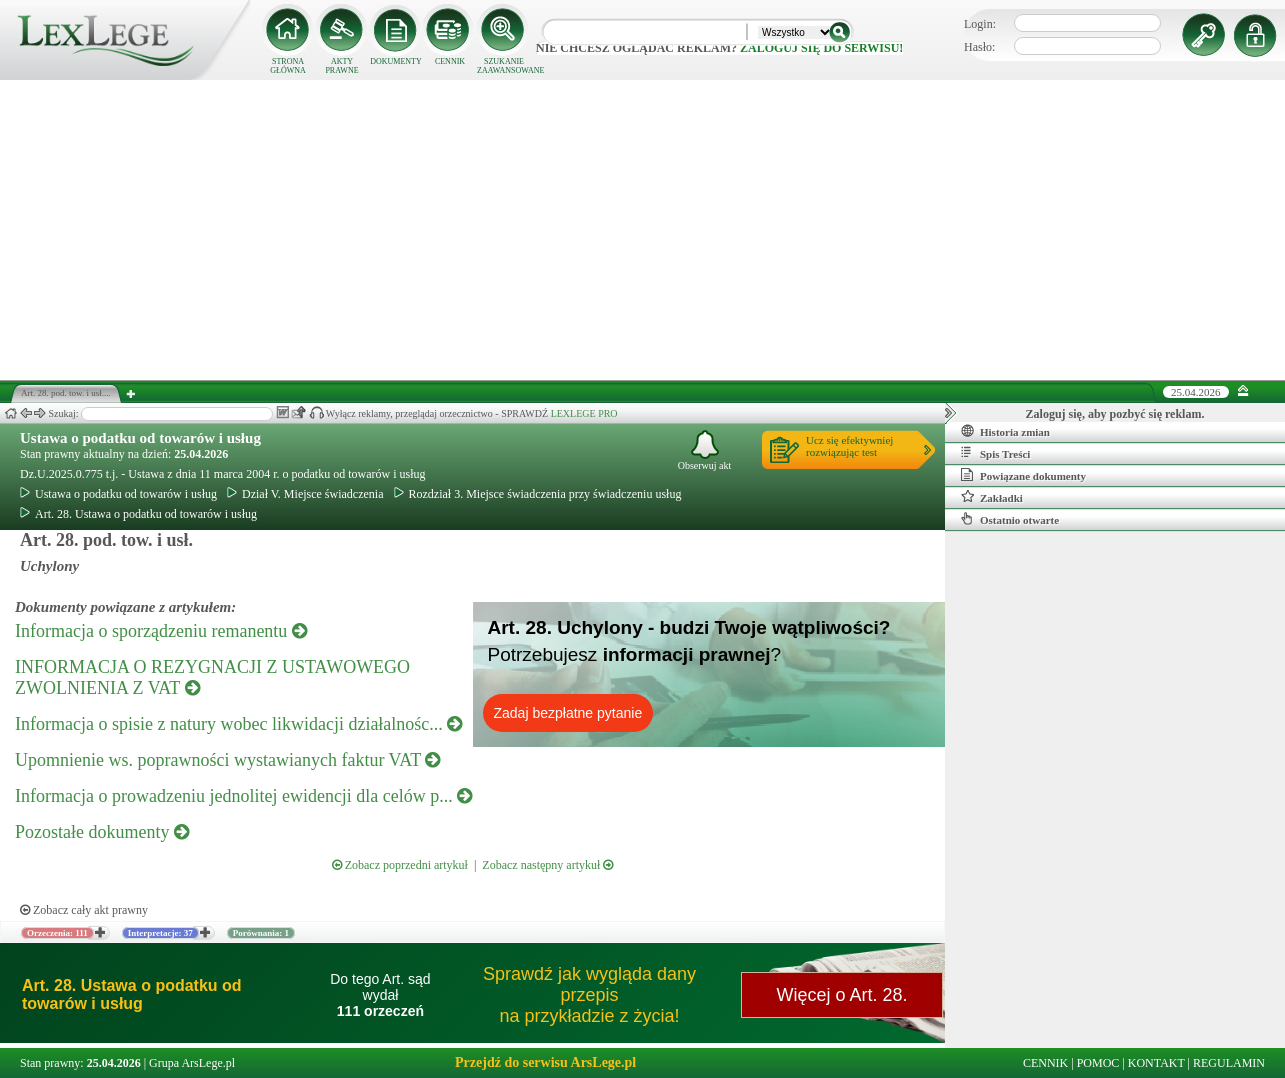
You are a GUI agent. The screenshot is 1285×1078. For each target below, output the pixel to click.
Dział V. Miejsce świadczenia (305, 494)
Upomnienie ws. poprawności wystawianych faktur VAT (227, 760)
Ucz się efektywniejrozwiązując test (849, 446)
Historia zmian (1005, 431)
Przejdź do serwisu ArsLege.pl (545, 1062)
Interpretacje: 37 (160, 933)
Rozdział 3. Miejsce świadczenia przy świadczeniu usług (538, 494)
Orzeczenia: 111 (57, 933)
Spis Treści (995, 453)
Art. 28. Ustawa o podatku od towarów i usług (138, 514)
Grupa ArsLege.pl (192, 1063)
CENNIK (450, 61)
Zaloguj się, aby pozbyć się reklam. (1115, 414)
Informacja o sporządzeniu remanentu (161, 631)
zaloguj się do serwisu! (821, 48)
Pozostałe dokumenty (102, 832)
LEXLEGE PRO (584, 413)
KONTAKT (1156, 1063)
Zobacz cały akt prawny (84, 910)
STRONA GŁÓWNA (288, 66)
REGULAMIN (1229, 1063)
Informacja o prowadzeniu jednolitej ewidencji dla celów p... (243, 796)
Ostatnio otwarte (1010, 519)
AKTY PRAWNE (341, 66)
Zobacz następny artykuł (547, 865)
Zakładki (992, 497)
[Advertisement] (643, 230)
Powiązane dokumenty (1023, 475)
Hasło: (979, 47)
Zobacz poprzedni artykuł (400, 865)
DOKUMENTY (396, 61)
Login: (980, 24)
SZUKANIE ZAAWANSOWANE (504, 66)
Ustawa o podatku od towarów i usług (140, 438)
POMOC (1098, 1063)
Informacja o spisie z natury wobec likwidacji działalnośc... (238, 724)
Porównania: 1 (261, 933)
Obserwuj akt (705, 450)
